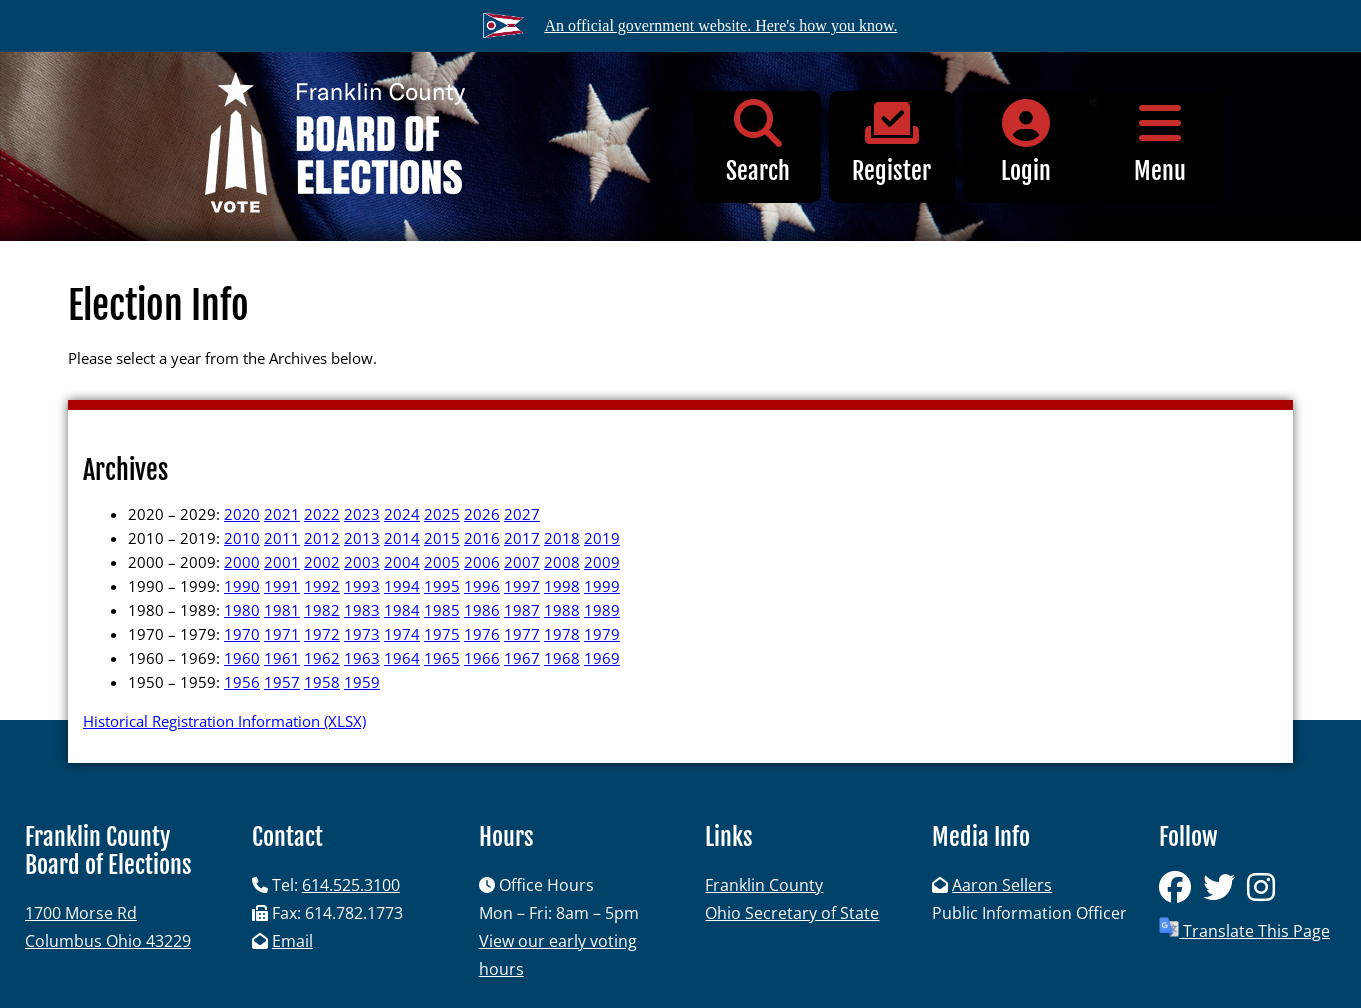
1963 (362, 658)
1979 (602, 634)
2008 (562, 562)
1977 (522, 634)
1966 (482, 658)
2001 (282, 562)
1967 (522, 658)
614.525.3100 (351, 885)
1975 (442, 634)
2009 (602, 562)
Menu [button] (1160, 142)
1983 (362, 610)
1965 (442, 658)
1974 (402, 634)
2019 (602, 538)
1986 (482, 610)
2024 (402, 514)
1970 (242, 634)
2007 (522, 562)
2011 (282, 538)
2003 (362, 562)
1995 (442, 586)
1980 (242, 610)
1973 (362, 634)
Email (292, 941)
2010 (242, 538)
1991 (282, 586)
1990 (242, 586)
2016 (482, 538)
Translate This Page (1244, 929)
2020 (242, 514)
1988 (562, 610)
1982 (322, 610)
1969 (602, 658)
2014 (402, 538)
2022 (322, 514)
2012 (322, 538)
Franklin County (764, 885)
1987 (522, 610)
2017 (522, 538)
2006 (482, 562)
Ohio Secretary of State (792, 913)
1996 (482, 586)
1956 (242, 682)
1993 (362, 586)
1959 (362, 682)
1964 (402, 658)
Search (758, 142)
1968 (562, 658)
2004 (402, 562)
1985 (442, 610)
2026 (482, 514)
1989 (602, 610)
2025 (442, 514)
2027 (522, 514)
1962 (322, 658)
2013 (362, 538)
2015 (442, 538)
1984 (402, 610)
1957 (282, 682)
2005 (442, 562)
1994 (402, 586)
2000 (242, 562)
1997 (522, 586)
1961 (282, 658)
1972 (322, 634)
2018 (562, 538)
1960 (242, 658)
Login (1026, 142)
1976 (482, 634)
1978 (562, 634)
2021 (282, 514)
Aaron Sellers (1002, 885)
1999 (602, 586)
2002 (322, 562)
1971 (282, 634)
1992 (322, 586)
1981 (282, 610)
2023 (362, 514)
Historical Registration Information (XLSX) (224, 721)
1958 (322, 682)
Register (892, 142)
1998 (562, 586)
